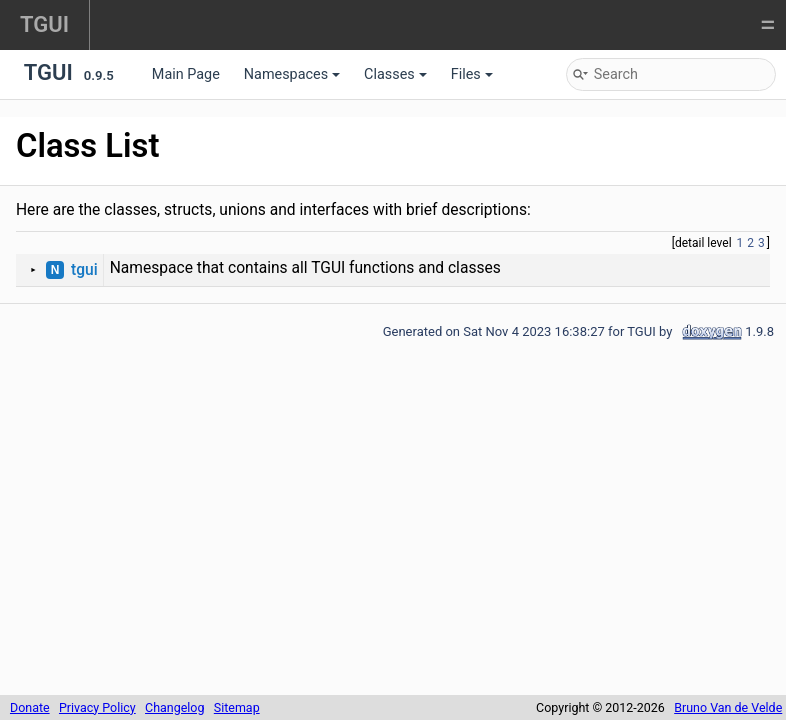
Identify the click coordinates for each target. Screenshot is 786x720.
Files (472, 74)
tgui (84, 270)
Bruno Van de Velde (728, 707)
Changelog (174, 707)
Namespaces (292, 74)
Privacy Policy (97, 707)
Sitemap (237, 707)
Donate (30, 707)
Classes (395, 74)
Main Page (186, 74)
